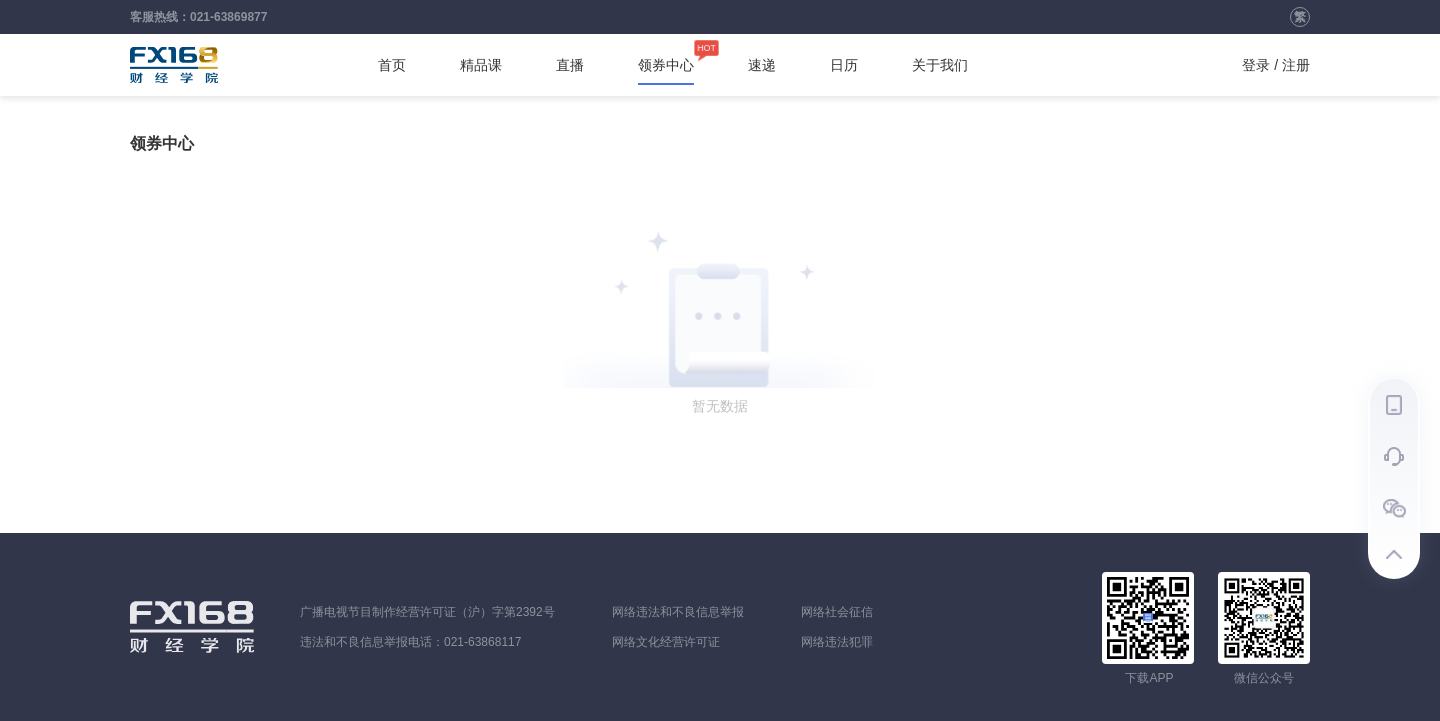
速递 (762, 65)
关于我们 (940, 65)
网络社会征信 (837, 612)
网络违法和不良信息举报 (678, 612)
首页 (392, 65)
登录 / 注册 (1276, 65)
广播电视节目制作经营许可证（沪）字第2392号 (427, 612)
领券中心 (666, 65)
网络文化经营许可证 (666, 642)
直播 (570, 65)
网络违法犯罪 (837, 642)
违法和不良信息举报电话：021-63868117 (410, 642)
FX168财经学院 (174, 65)
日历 (844, 65)
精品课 (481, 65)
